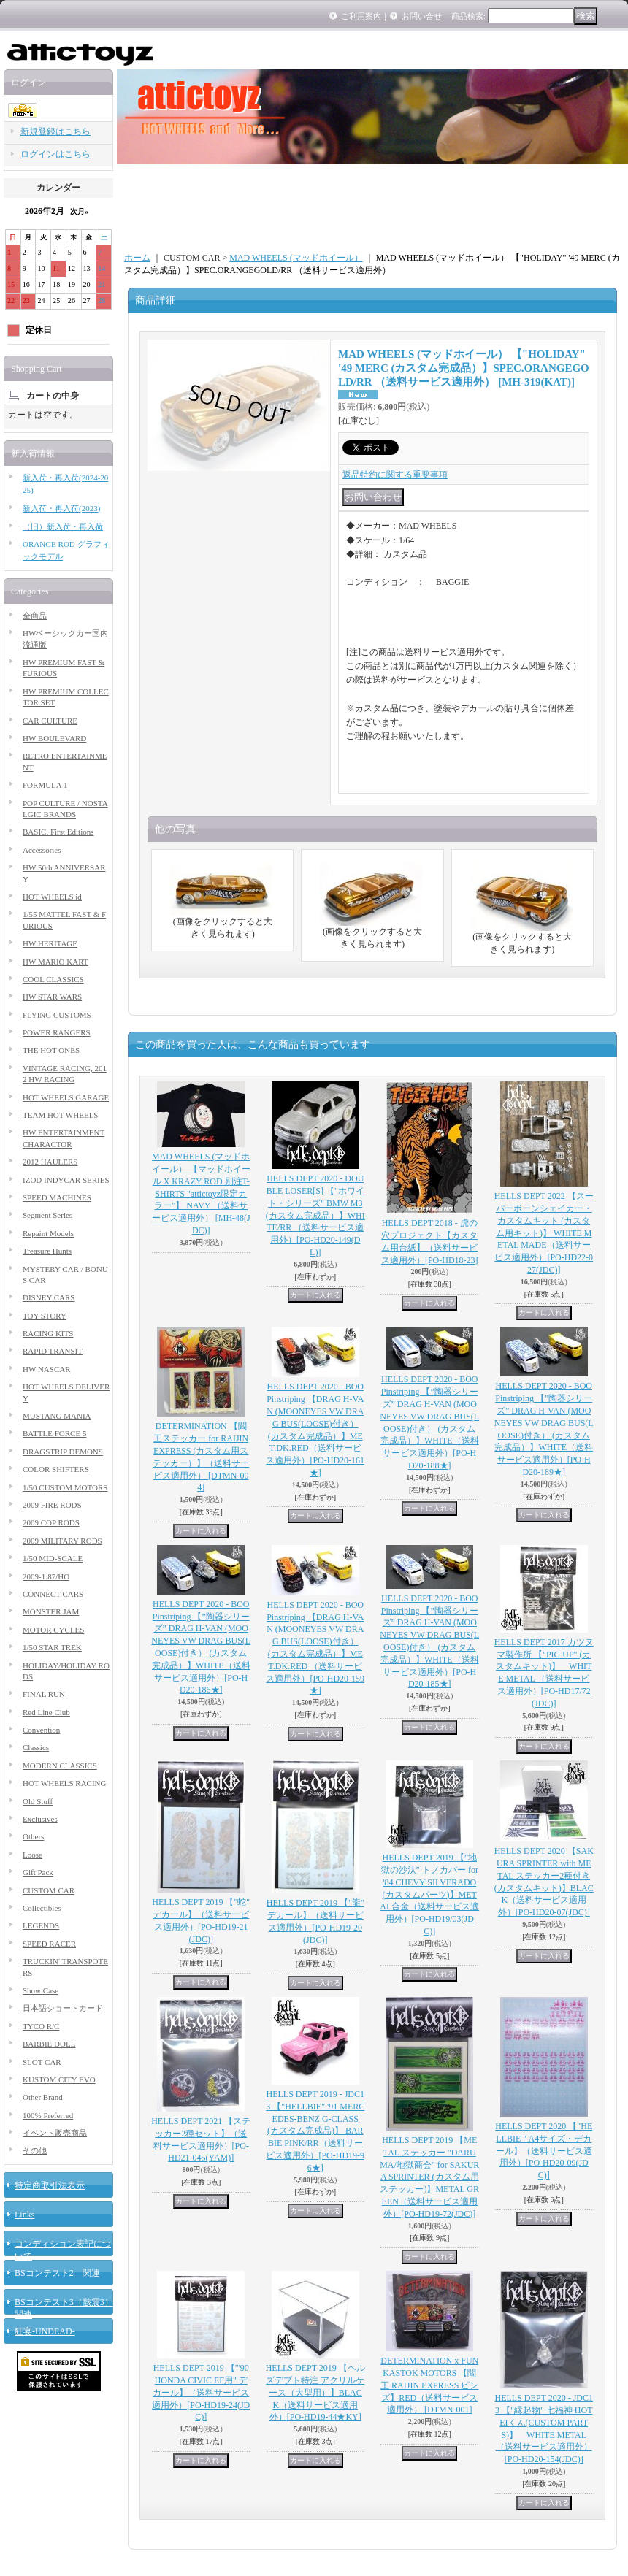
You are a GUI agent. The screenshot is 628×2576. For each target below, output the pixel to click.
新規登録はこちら (55, 131)
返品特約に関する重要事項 (395, 474)
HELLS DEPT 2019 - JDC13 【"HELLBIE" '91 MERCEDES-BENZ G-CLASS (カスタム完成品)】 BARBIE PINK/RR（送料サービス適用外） (315, 2131)
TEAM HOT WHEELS (60, 1115)
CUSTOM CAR (48, 1890)
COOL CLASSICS (53, 979)
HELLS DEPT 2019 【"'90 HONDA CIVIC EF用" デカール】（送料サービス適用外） (201, 2392)
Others (33, 1836)
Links (24, 2214)
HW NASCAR (47, 1369)
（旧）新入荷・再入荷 (63, 526)
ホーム (137, 258)
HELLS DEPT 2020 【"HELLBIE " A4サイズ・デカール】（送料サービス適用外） (543, 2150)
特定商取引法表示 (50, 2185)
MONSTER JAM (51, 1611)
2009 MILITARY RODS (62, 1540)
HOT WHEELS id (52, 896)
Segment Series (47, 1215)
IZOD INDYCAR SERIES (66, 1180)
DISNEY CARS (48, 1297)
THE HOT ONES (51, 1050)
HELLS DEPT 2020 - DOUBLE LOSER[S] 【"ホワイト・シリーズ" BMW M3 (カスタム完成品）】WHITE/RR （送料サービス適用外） (315, 1215)
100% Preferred (48, 2115)
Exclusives (40, 1818)
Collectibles (42, 1908)
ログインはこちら (55, 154)
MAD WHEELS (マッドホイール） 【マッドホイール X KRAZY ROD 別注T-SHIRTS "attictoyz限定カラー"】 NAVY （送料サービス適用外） (201, 1193)
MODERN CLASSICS (60, 1765)
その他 (35, 2150)
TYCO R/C (41, 2026)
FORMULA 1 (45, 785)
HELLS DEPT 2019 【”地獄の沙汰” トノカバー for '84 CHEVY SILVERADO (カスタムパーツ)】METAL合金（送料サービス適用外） (429, 1894)
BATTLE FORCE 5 (54, 1433)
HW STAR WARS (52, 996)
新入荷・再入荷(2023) (61, 508)
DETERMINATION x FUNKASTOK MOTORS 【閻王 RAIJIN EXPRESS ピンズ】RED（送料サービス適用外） (429, 2385)
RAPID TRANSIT (53, 1350)
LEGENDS (41, 1925)
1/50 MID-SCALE (53, 1558)
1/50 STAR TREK (52, 1647)
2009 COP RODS (51, 1522)
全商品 (35, 615)
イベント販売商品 (55, 2132)
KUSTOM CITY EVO (59, 2079)
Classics (36, 1747)
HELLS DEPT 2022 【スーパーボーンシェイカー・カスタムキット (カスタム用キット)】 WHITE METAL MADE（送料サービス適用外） (544, 1233)
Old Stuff (38, 1801)
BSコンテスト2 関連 (57, 2273)
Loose (32, 1854)
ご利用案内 (361, 16)
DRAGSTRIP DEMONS (63, 1451)
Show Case (40, 1990)
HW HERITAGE (50, 943)
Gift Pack (38, 1872)
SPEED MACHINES (57, 1197)
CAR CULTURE (50, 720)
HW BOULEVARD (54, 738)
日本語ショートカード (63, 2008)
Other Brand (43, 2097)
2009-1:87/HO (46, 1576)
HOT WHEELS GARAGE (66, 1097)
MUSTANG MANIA (57, 1415)
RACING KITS (48, 1333)
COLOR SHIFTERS (56, 1469)
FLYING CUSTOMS (57, 1015)
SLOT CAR (42, 2062)
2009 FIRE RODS (52, 1504)
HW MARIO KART (55, 961)
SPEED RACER (49, 1943)
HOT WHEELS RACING (64, 1783)
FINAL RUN (44, 1694)
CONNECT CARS (53, 1594)
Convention (41, 1729)
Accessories (42, 850)
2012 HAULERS (50, 1161)
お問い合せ (422, 16)
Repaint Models (48, 1233)
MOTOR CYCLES (53, 1629)
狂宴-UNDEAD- (45, 2331)
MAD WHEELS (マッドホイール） (295, 258)
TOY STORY (44, 1315)
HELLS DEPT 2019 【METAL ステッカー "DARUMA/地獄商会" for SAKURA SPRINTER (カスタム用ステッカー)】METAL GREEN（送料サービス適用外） (429, 2177)
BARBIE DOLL (49, 2043)
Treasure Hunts (47, 1250)
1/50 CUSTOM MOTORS (65, 1487)
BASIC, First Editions (58, 831)
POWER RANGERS (57, 1032)
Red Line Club (46, 1712)
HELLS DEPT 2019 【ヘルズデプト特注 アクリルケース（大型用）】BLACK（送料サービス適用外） (315, 2392)
